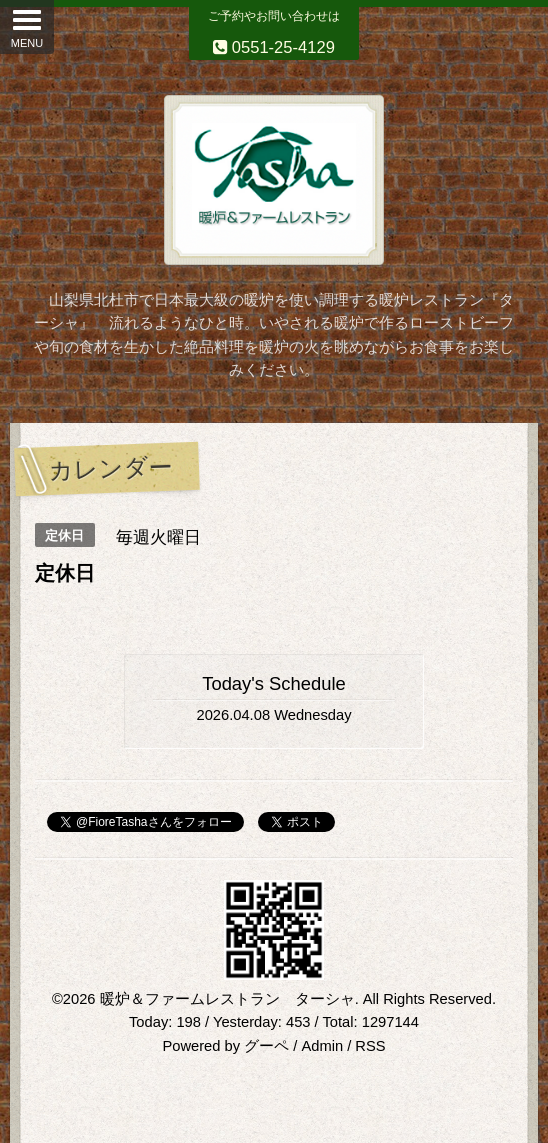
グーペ (266, 1046)
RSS (370, 1046)
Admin (322, 1046)
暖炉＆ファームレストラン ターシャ (227, 999)
